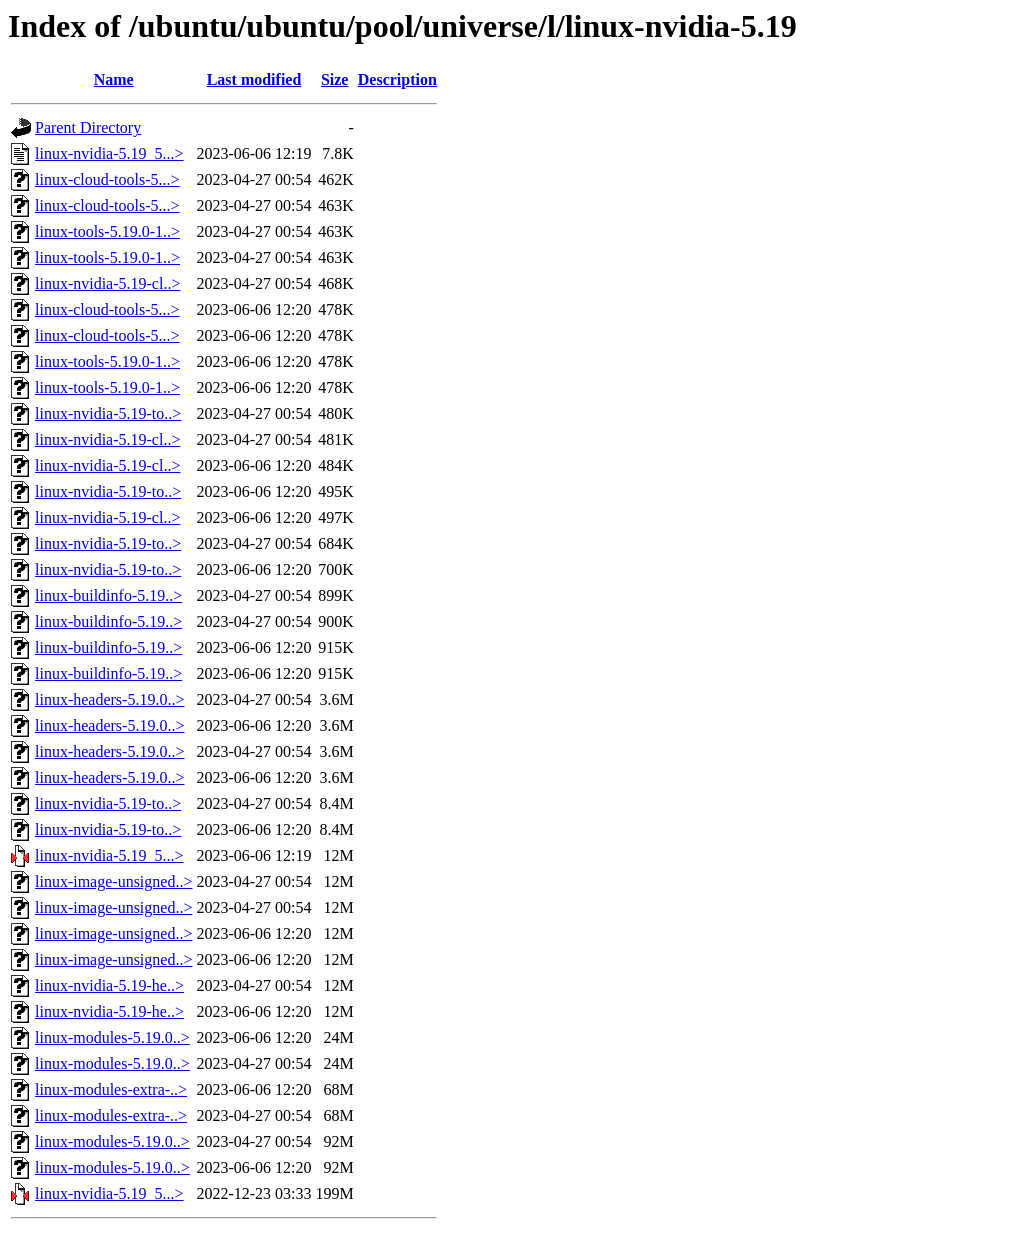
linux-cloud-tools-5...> (107, 179)
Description (397, 79)
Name (114, 79)
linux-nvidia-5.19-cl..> (107, 283)
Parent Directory (88, 127)
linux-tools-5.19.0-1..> (107, 231)
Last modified (254, 79)
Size (335, 79)
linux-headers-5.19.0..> (109, 699)
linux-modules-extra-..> (111, 1089)
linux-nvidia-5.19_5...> (109, 153)
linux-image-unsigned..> (113, 881)
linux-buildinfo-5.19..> (108, 595)
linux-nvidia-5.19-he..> (109, 985)
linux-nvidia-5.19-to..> (108, 413)
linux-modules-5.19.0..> (112, 1037)
